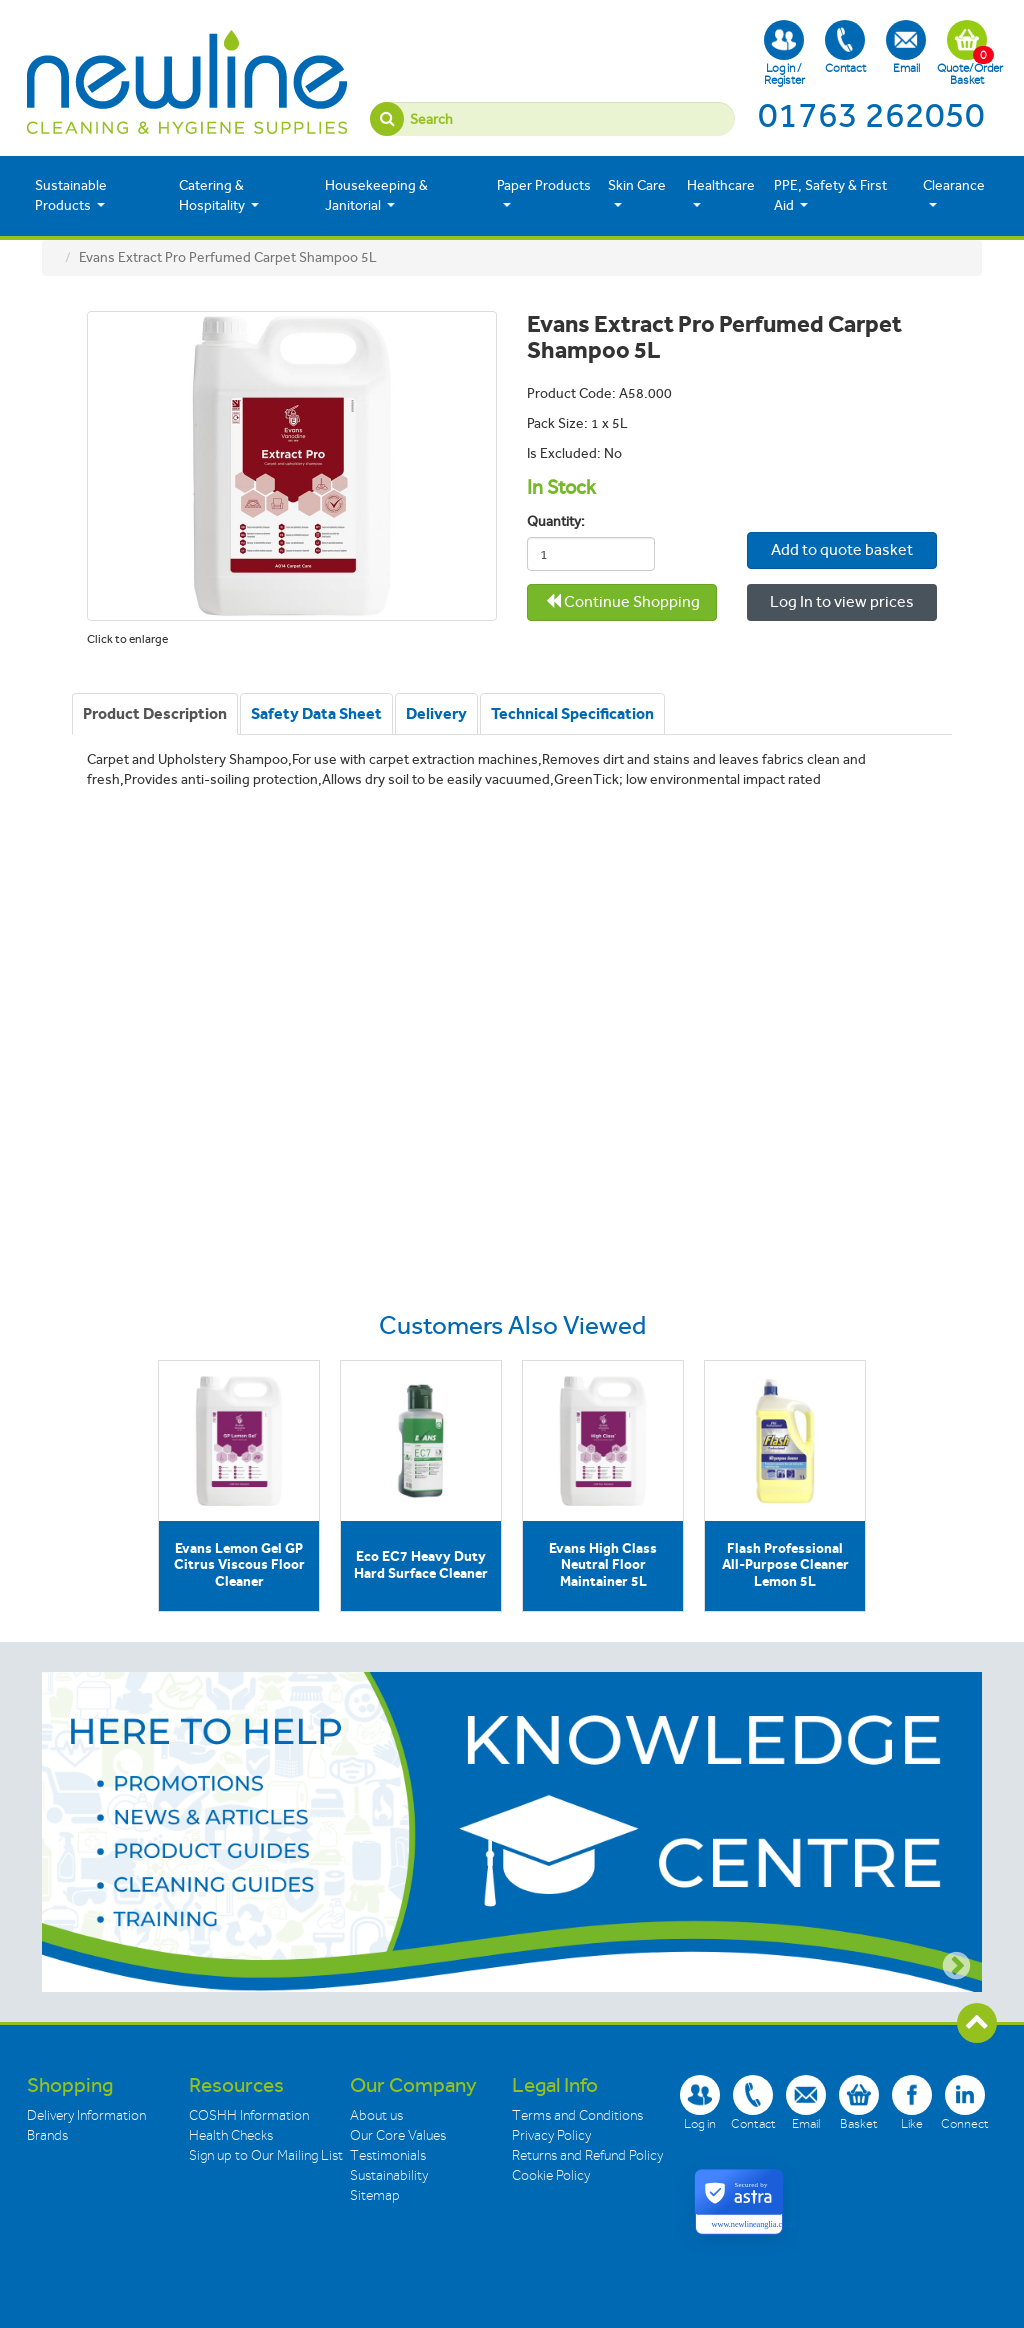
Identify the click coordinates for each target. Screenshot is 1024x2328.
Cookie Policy (551, 2175)
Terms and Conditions (577, 2115)
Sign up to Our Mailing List (266, 2155)
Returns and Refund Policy (587, 2155)
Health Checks (231, 2135)
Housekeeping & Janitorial (376, 195)
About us (376, 2115)
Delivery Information (86, 2115)
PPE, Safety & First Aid (830, 195)
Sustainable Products (71, 195)
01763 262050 (871, 115)
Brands (47, 2135)
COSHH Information (249, 2115)
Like (912, 2102)
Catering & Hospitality (219, 195)
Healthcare (721, 194)
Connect (965, 2102)
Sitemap (375, 2195)
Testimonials (388, 2155)
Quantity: (551, 521)
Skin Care (637, 194)
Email (906, 47)
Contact (845, 47)
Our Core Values (398, 2135)
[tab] (155, 714)
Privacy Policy (551, 2135)
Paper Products (544, 194)
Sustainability (389, 2175)
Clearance (954, 194)
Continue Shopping (622, 601)
